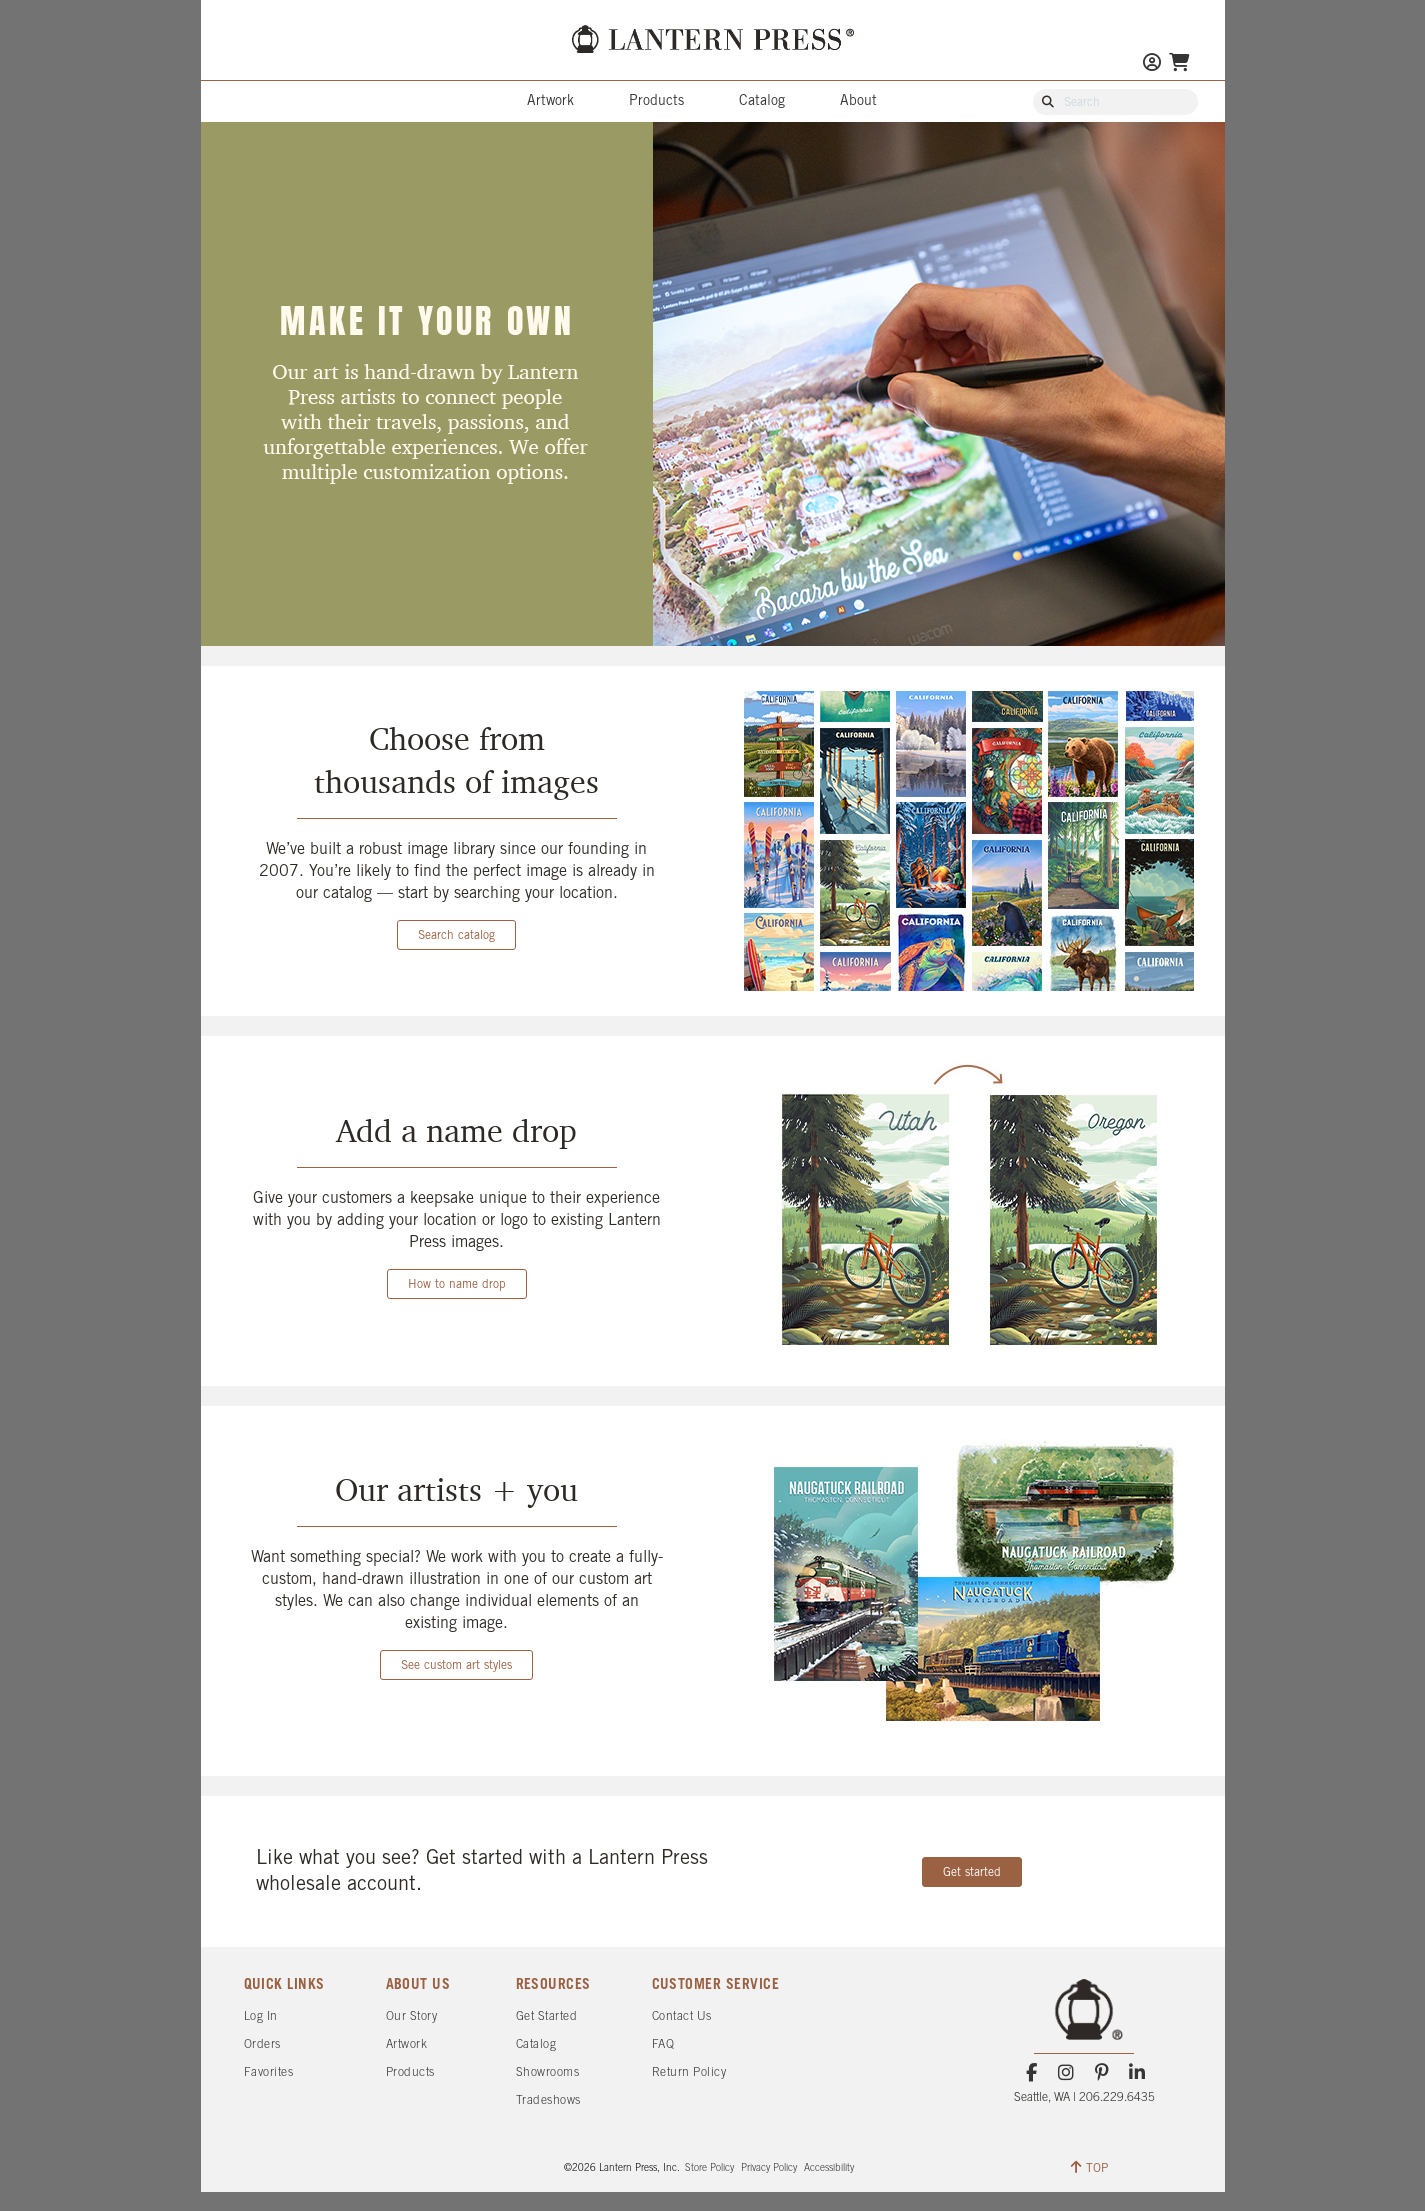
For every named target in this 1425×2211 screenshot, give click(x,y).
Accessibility (829, 2168)
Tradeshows (548, 2100)
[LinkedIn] (1136, 2073)
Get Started (547, 2016)
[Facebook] (1031, 2073)
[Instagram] (1066, 2073)
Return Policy (689, 2072)
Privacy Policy (769, 2168)
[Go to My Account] (1152, 64)
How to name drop (457, 1284)
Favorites (269, 2072)
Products (656, 101)
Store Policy (709, 2168)
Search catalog (456, 935)
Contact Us (682, 2016)
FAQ (663, 2044)
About (858, 101)
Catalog (762, 101)
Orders (262, 2044)
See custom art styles (456, 1665)
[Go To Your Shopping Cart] (1179, 64)
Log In (261, 2016)
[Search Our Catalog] (1125, 103)
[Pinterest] (1101, 2073)
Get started (972, 1872)
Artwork (550, 101)
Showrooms (548, 2072)
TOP (1089, 2167)
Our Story (412, 2016)
